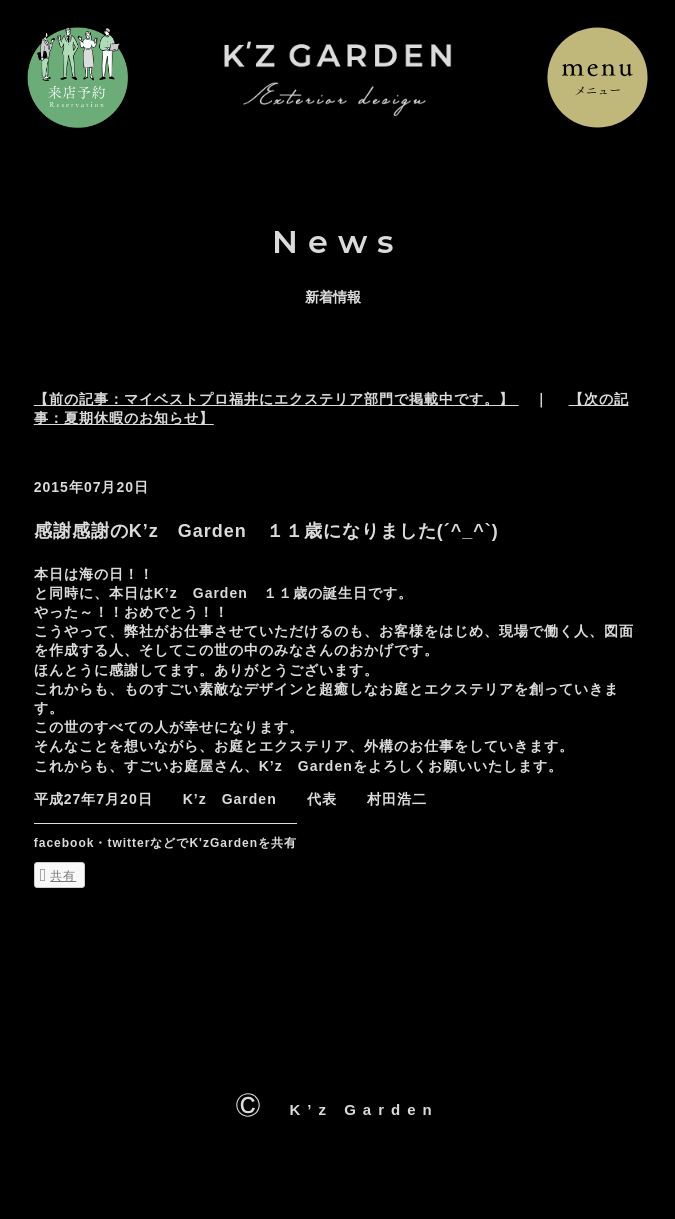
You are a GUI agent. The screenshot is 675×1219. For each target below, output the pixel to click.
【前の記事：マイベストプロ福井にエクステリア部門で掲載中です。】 (276, 399)
